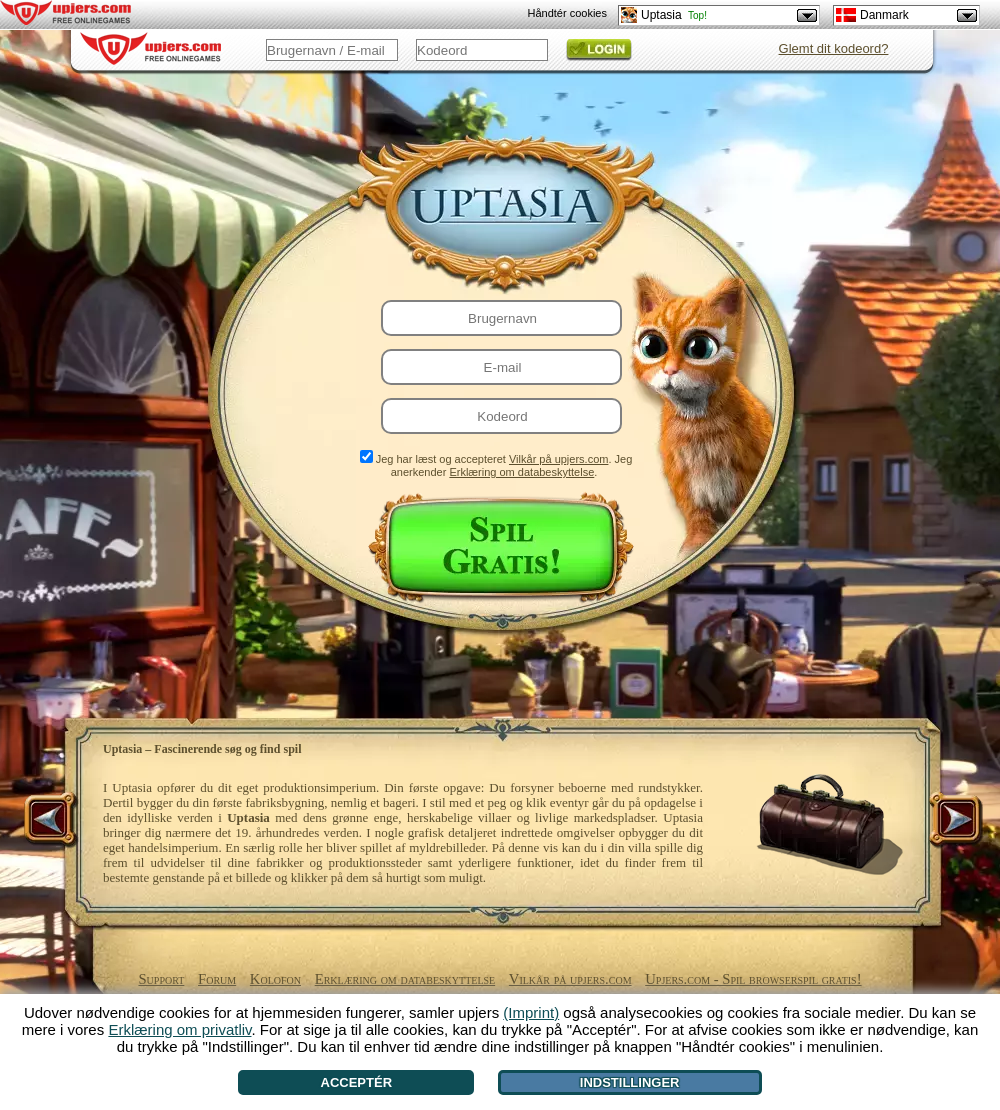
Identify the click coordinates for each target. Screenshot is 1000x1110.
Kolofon (275, 979)
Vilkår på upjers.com (558, 459)
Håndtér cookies (568, 13)
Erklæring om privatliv (179, 1029)
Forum (217, 979)
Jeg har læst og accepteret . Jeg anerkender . (504, 465)
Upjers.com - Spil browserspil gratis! (753, 979)
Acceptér (357, 1082)
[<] (52, 821)
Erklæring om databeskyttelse (521, 472)
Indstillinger (630, 1082)
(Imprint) (531, 1012)
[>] (954, 821)
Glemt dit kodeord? (834, 48)
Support (161, 979)
